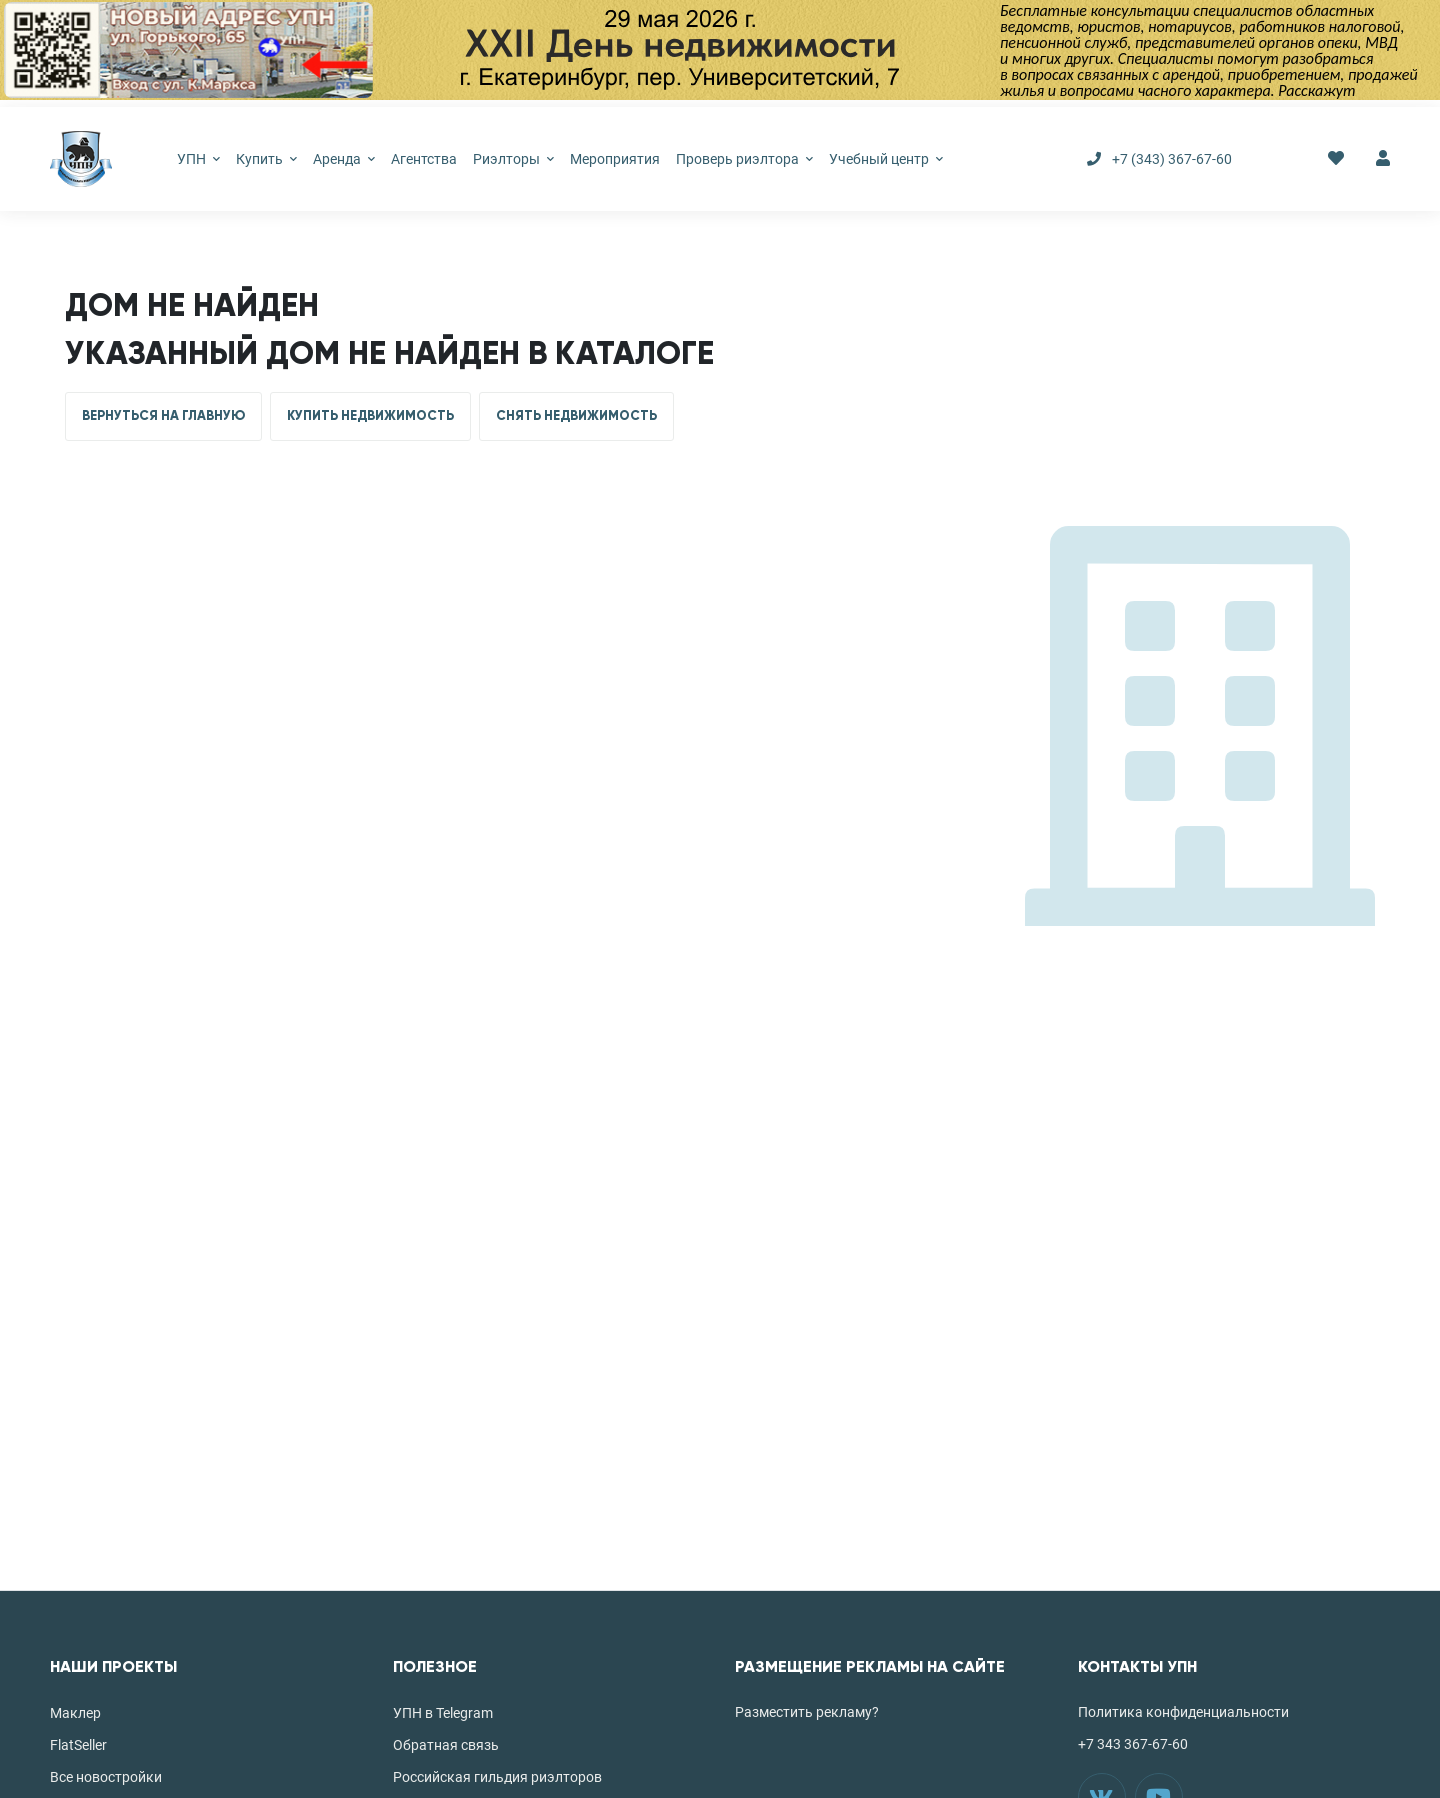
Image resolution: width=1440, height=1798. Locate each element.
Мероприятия (615, 159)
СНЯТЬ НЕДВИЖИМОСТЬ (576, 416)
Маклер (75, 1713)
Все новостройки (106, 1777)
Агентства (424, 159)
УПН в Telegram (443, 1713)
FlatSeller (78, 1745)
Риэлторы (513, 159)
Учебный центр (886, 159)
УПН (198, 159)
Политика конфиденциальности (1183, 1712)
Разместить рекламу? (807, 1712)
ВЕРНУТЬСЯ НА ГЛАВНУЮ (163, 416)
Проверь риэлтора (744, 159)
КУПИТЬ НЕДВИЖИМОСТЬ (370, 416)
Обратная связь (446, 1745)
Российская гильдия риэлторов (497, 1777)
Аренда (344, 159)
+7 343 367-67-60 (1133, 1744)
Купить (266, 159)
